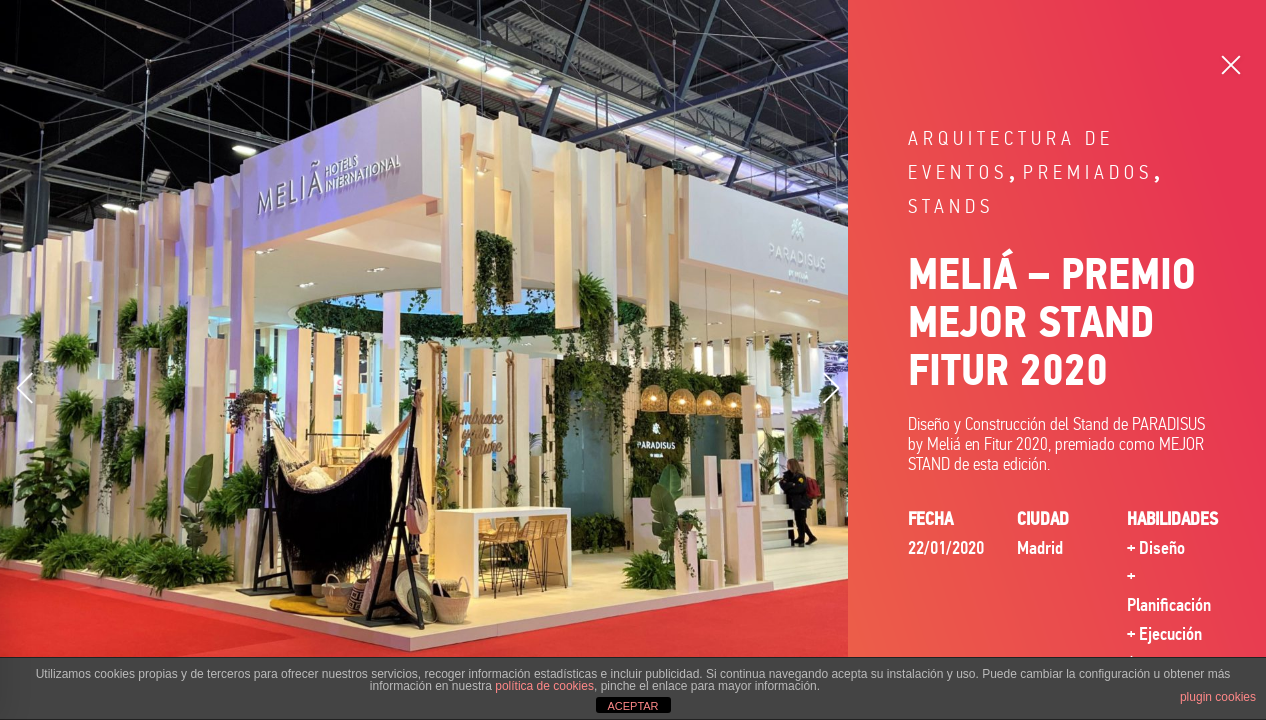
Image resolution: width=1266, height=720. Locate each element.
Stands (951, 206)
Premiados (1088, 172)
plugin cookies (1218, 697)
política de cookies (544, 686)
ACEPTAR (632, 706)
